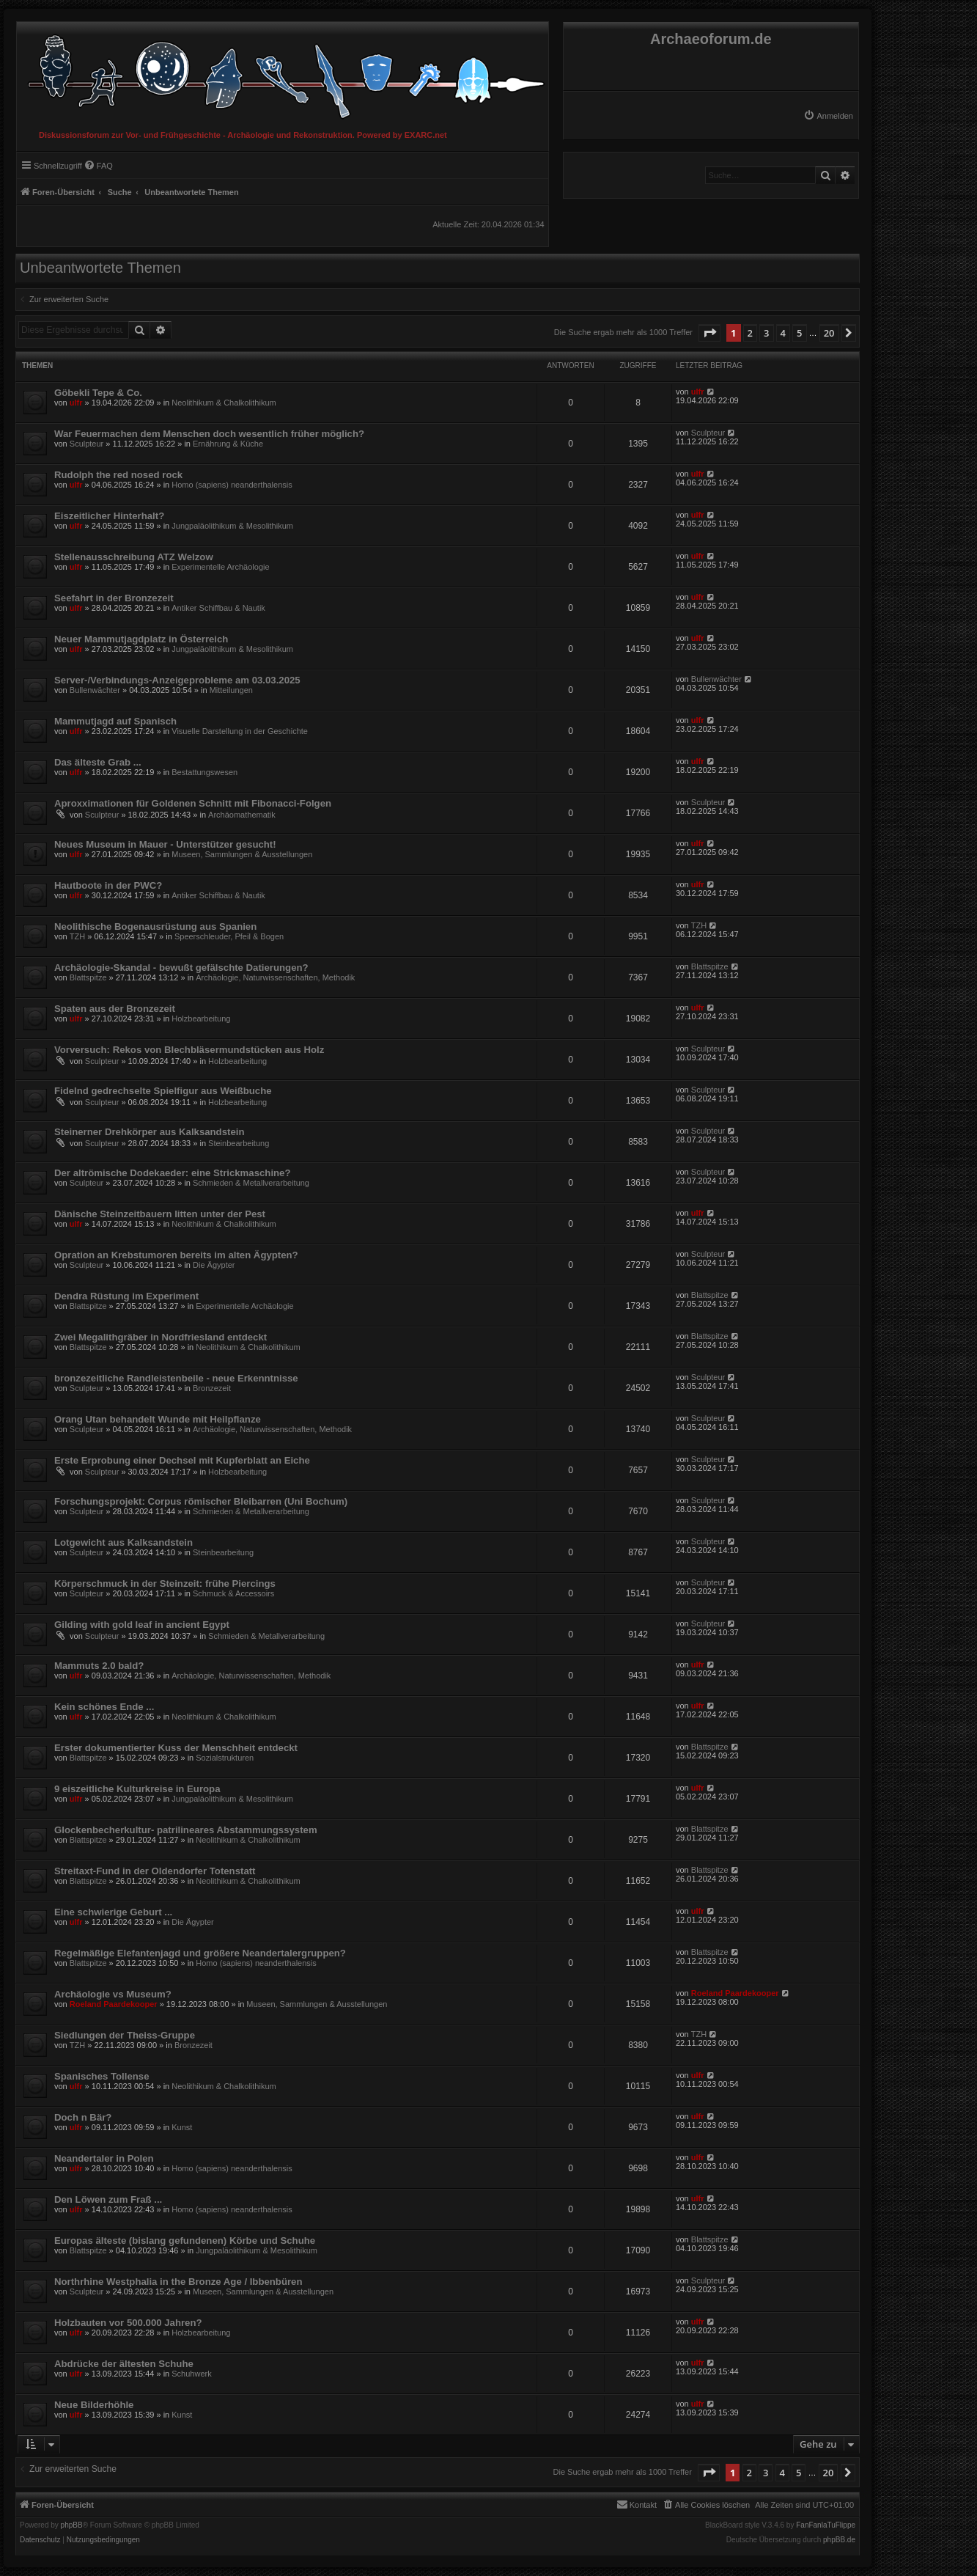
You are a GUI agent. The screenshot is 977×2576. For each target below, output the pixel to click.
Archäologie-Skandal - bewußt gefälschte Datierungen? (181, 967)
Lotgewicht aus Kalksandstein (123, 1542)
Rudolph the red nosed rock (118, 474)
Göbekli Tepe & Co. (98, 392)
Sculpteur (86, 443)
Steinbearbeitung (238, 1143)
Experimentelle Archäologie (220, 566)
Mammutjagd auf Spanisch (115, 721)
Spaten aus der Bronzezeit (114, 1008)
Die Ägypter (214, 1265)
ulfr (76, 402)
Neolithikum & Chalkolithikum (224, 402)
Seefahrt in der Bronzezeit (114, 597)
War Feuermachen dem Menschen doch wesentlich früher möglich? (209, 433)
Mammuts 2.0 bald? (99, 1665)
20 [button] (829, 333)
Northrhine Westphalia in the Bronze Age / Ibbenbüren (178, 2281)
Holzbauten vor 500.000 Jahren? (128, 2322)
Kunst (182, 2127)
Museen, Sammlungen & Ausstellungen (242, 854)
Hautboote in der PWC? (108, 885)
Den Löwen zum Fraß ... (108, 2199)
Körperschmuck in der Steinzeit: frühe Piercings (165, 1583)
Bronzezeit (212, 1388)
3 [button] (766, 333)
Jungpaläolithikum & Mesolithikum (232, 525)
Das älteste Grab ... (97, 762)
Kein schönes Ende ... (104, 1706)
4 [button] (783, 333)
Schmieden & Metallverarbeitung (251, 1182)
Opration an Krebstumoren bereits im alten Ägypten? (176, 1255)
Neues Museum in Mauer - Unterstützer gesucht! (165, 844)
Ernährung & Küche (228, 443)
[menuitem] (828, 116)
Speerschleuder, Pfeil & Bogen (229, 936)
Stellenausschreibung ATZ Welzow (133, 556)
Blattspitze (88, 977)
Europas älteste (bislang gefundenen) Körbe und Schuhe (184, 2240)
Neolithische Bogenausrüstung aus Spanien (155, 926)
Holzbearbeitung (201, 1018)
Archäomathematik (242, 814)
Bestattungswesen (204, 772)
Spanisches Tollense (101, 2076)
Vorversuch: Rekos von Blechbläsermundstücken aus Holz (189, 1049)
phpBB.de (839, 2540)
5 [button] (799, 333)
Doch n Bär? (82, 2117)
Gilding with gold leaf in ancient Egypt (141, 1624)
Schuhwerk (191, 2373)
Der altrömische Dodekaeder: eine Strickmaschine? (172, 1172)
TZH (77, 936)
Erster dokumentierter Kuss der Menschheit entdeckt (176, 1747)
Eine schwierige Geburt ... (113, 1912)
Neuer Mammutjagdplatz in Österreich (141, 639)
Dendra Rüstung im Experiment (126, 1296)
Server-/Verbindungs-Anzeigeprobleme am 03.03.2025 (177, 680)
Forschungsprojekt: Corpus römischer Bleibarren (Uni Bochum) (200, 1501)
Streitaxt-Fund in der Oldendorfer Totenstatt (155, 1870)
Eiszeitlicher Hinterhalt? (109, 515)
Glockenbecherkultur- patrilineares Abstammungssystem (185, 1829)
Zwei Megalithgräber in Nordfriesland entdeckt (160, 1337)
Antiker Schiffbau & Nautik (218, 607)
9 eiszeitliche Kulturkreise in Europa (137, 1788)
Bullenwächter (95, 690)
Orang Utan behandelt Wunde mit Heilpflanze (157, 1419)
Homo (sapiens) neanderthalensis (232, 484)
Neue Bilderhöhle (93, 2404)
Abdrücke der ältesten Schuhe (123, 2363)
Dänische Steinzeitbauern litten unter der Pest (159, 1213)
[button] (709, 333)
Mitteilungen (231, 690)
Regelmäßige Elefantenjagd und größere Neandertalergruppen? (200, 1953)
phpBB (72, 2525)
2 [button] (750, 333)
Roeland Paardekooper (114, 2004)
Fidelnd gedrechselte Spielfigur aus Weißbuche (163, 1090)
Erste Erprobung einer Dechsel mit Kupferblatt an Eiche (182, 1460)
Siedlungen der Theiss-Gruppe (124, 2035)
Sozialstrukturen (225, 1757)
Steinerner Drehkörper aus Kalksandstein (149, 1131)
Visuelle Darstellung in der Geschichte (240, 731)
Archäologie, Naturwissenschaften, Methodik (275, 977)
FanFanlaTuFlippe (825, 2525)
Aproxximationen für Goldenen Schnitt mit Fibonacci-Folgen (192, 803)
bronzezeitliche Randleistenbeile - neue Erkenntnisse (176, 1378)
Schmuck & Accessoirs (233, 1593)
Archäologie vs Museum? (113, 1994)
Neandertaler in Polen (104, 2158)
